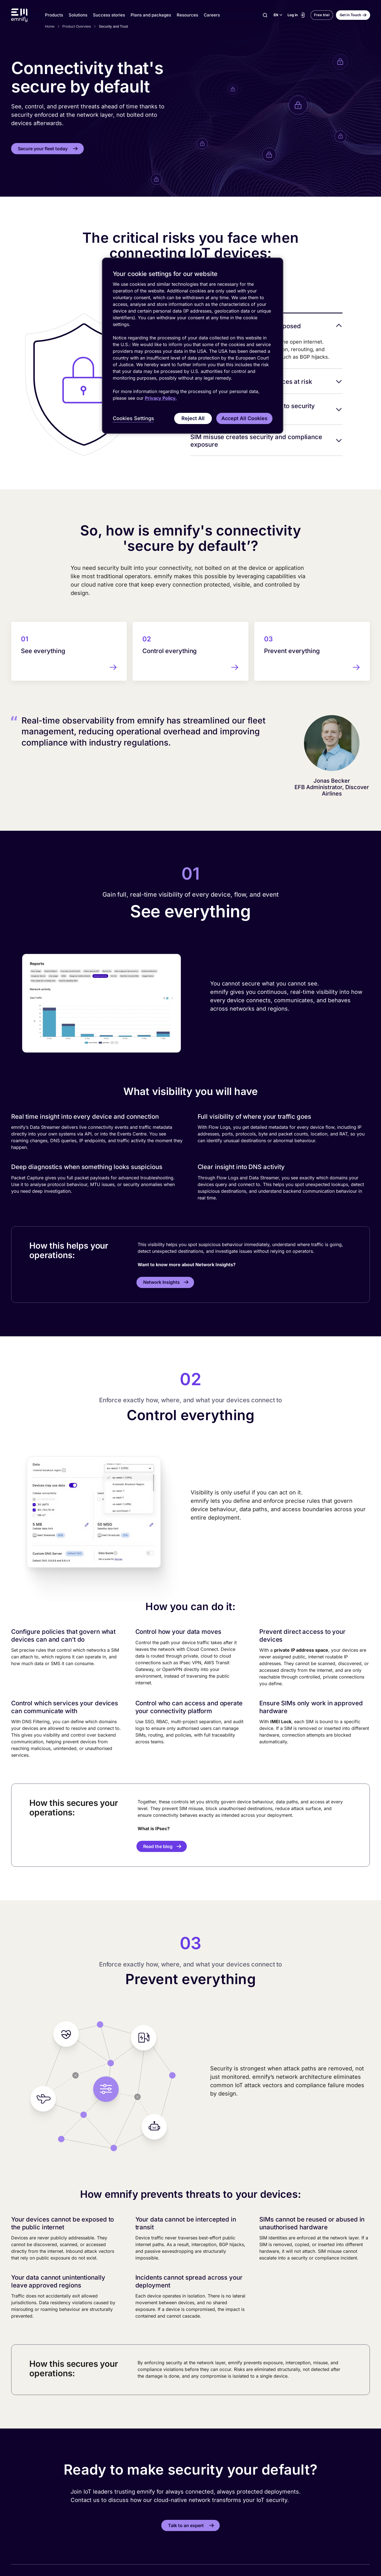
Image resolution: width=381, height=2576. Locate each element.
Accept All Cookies (244, 418)
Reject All (193, 418)
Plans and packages (151, 15)
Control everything (169, 650)
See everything (43, 650)
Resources (187, 15)
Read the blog (157, 1846)
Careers (212, 15)
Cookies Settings (133, 418)
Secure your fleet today (43, 148)
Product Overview (76, 26)
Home (50, 26)
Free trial (321, 15)
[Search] (265, 15)
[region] (192, 346)
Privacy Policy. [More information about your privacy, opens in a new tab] (161, 398)
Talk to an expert (186, 2525)
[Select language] (278, 15)
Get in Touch (350, 15)
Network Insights (161, 1282)
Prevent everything (292, 650)
